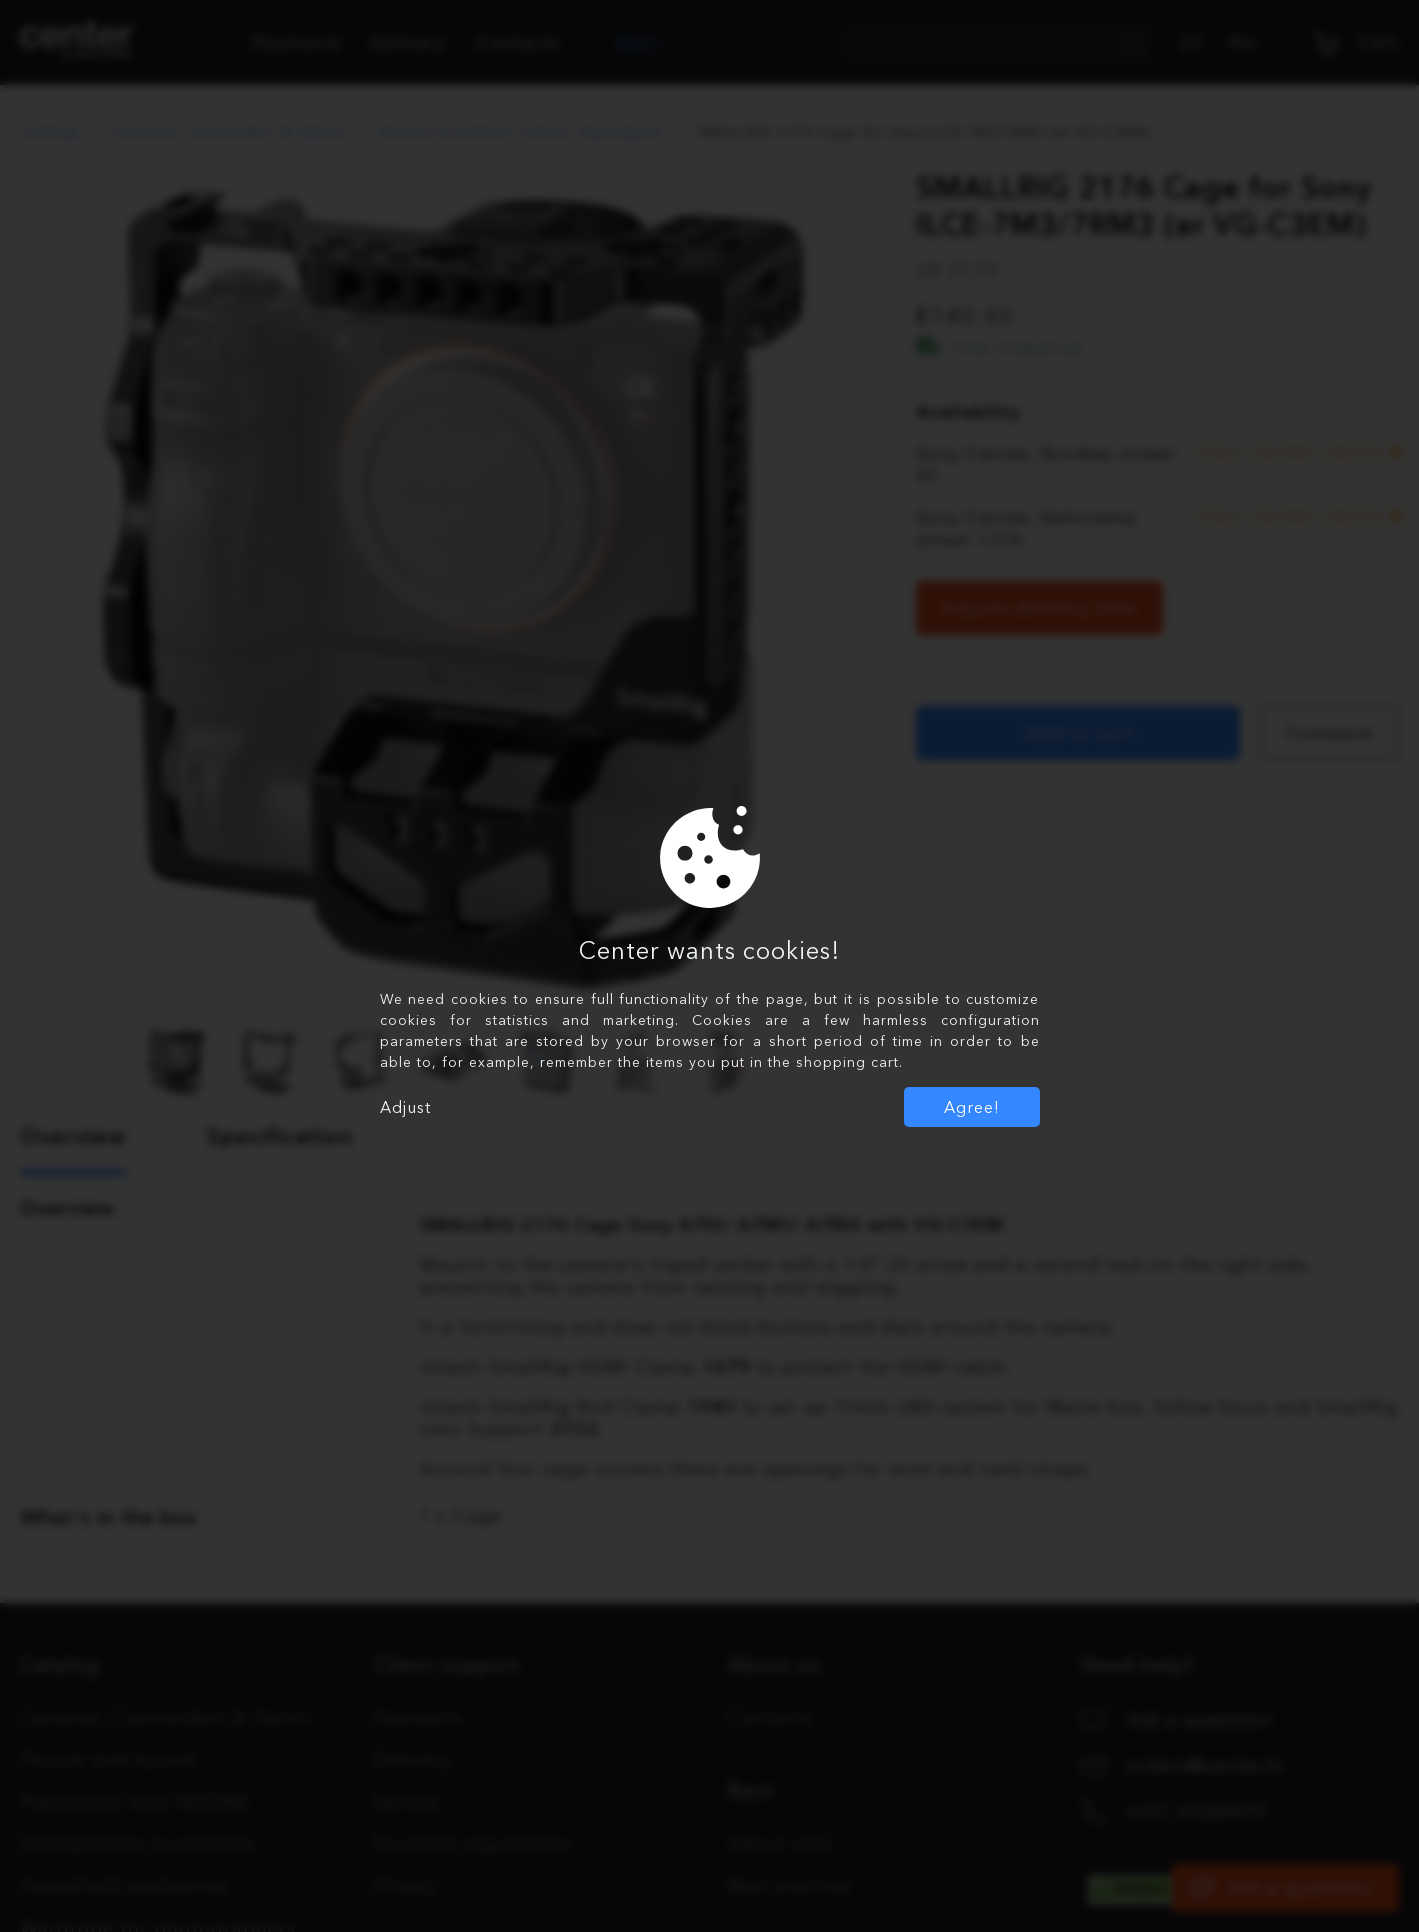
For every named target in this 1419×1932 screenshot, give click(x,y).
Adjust (405, 1107)
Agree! (972, 1107)
